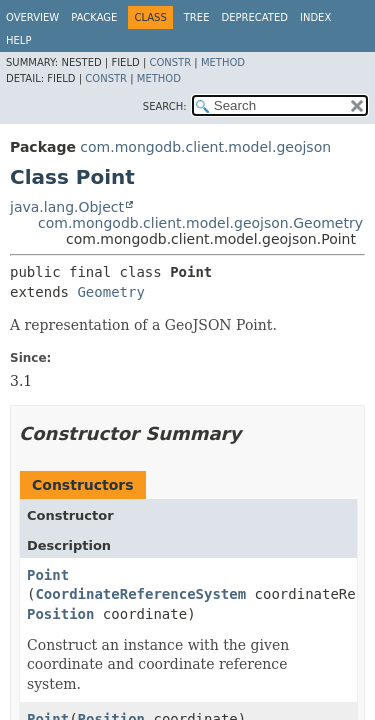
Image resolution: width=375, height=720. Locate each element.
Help (18, 40)
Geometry (110, 292)
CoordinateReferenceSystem (140, 594)
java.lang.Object (67, 207)
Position (60, 614)
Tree (197, 17)
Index (315, 17)
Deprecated (254, 17)
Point (48, 575)
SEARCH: (165, 106)
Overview (32, 17)
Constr (170, 62)
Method (223, 62)
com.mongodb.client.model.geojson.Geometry (200, 223)
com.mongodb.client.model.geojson (205, 147)
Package (94, 17)
